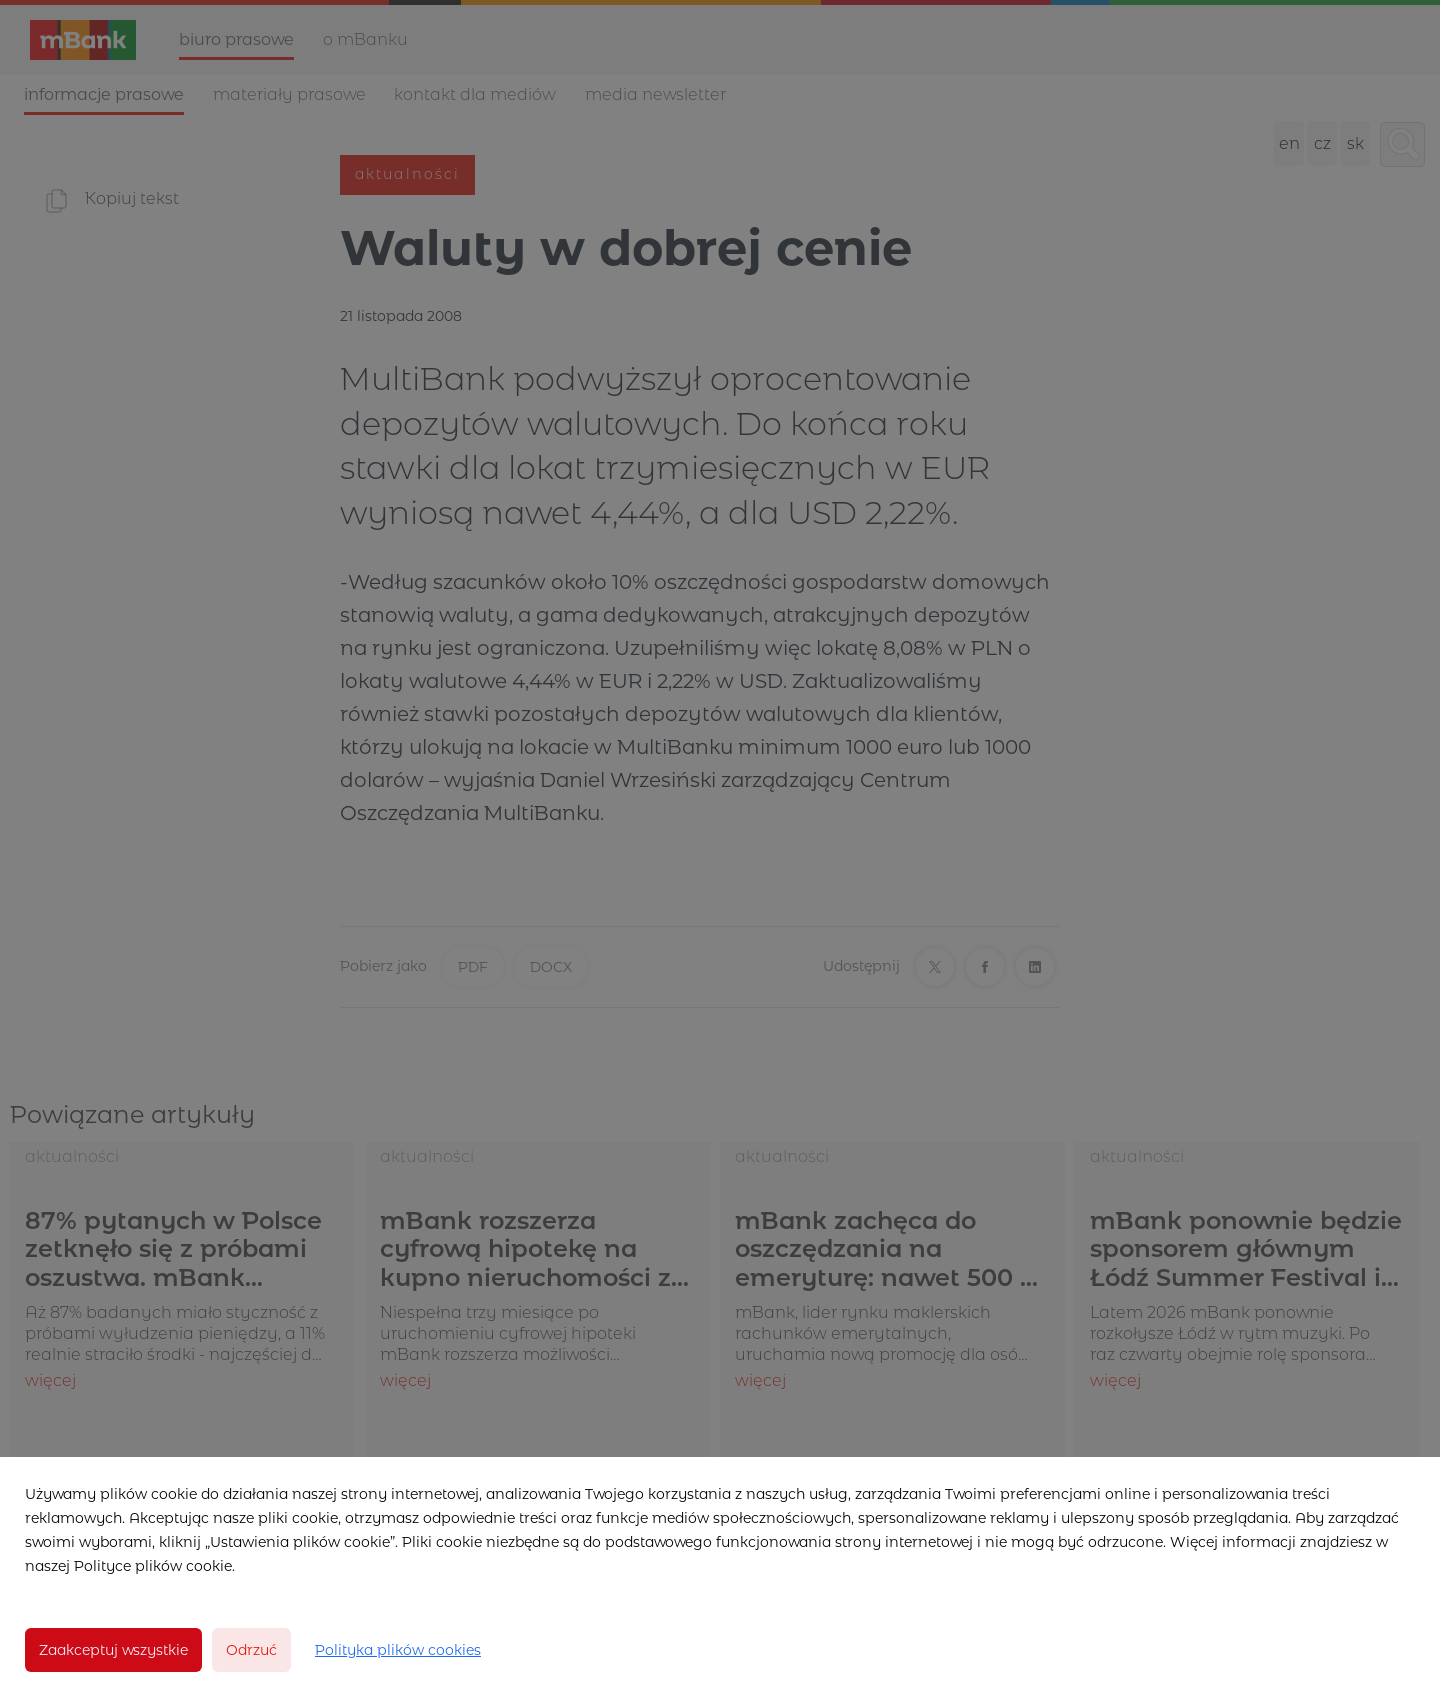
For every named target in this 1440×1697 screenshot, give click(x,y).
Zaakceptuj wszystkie (113, 1650)
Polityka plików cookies (398, 1650)
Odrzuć (251, 1650)
